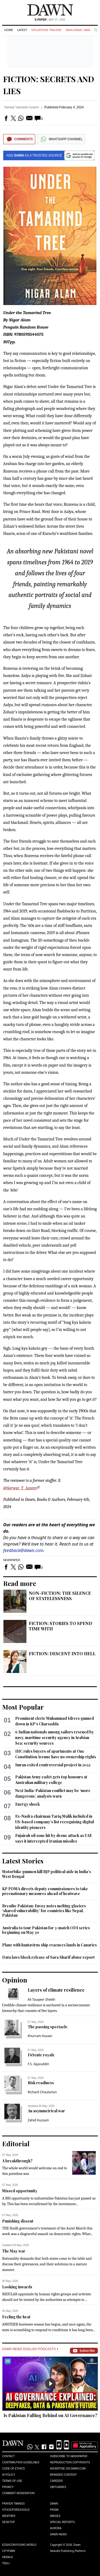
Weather (8, 2515)
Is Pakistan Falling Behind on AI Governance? (50, 2415)
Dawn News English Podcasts (30, 2349)
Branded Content (63, 2474)
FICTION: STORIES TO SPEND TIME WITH (60, 1625)
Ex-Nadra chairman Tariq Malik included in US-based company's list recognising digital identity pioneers (54, 1822)
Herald (7, 2557)
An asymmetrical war (46, 2110)
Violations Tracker (46, 30)
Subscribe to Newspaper (68, 2456)
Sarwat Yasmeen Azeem (21, 107)
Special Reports (62, 2522)
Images (55, 2515)
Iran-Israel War (78, 30)
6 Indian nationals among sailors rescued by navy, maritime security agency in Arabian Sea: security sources (54, 1737)
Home (8, 30)
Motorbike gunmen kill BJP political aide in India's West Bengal (46, 1874)
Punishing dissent (17, 2221)
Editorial (16, 2143)
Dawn (54, 2503)
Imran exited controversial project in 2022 (52, 1764)
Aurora (56, 2528)
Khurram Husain (40, 2036)
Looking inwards (17, 2286)
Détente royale (41, 2054)
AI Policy (8, 2474)
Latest (22, 30)
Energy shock (27, 1804)
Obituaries (58, 2487)
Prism (54, 2509)
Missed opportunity (19, 2190)
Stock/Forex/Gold (16, 2509)
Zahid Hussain (38, 2120)
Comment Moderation (18, 2493)
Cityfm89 (8, 2551)
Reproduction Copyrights (70, 2462)
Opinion (14, 1980)
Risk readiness (41, 2082)
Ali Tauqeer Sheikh (41, 1999)
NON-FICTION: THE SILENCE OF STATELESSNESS (60, 1595)
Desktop (8, 2522)
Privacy (8, 2487)
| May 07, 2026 (50, 19)
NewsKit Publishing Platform (68, 2551)
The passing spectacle (47, 2026)
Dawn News (58, 2534)
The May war (13, 2251)
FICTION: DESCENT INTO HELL (62, 1653)
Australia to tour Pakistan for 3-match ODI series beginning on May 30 (46, 1930)
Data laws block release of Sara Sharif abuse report (48, 1957)
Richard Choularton (42, 2092)
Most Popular (23, 1707)
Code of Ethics (13, 2468)
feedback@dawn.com (23, 1550)
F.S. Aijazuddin (38, 2064)
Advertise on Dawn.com (68, 2468)
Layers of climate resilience (56, 1990)
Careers (56, 2480)
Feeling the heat (16, 2316)
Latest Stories (22, 1860)
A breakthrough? (17, 2160)
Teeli (6, 2563)
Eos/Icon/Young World (19, 2544)
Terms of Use (12, 2480)
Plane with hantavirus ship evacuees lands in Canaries (49, 1944)
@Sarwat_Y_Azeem (20, 1488)
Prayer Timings (13, 2503)
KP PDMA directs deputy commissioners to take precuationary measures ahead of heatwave (45, 1891)
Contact (8, 2456)
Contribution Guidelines (20, 2462)
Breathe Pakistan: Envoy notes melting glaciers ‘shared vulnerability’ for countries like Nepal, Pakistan (44, 1910)
